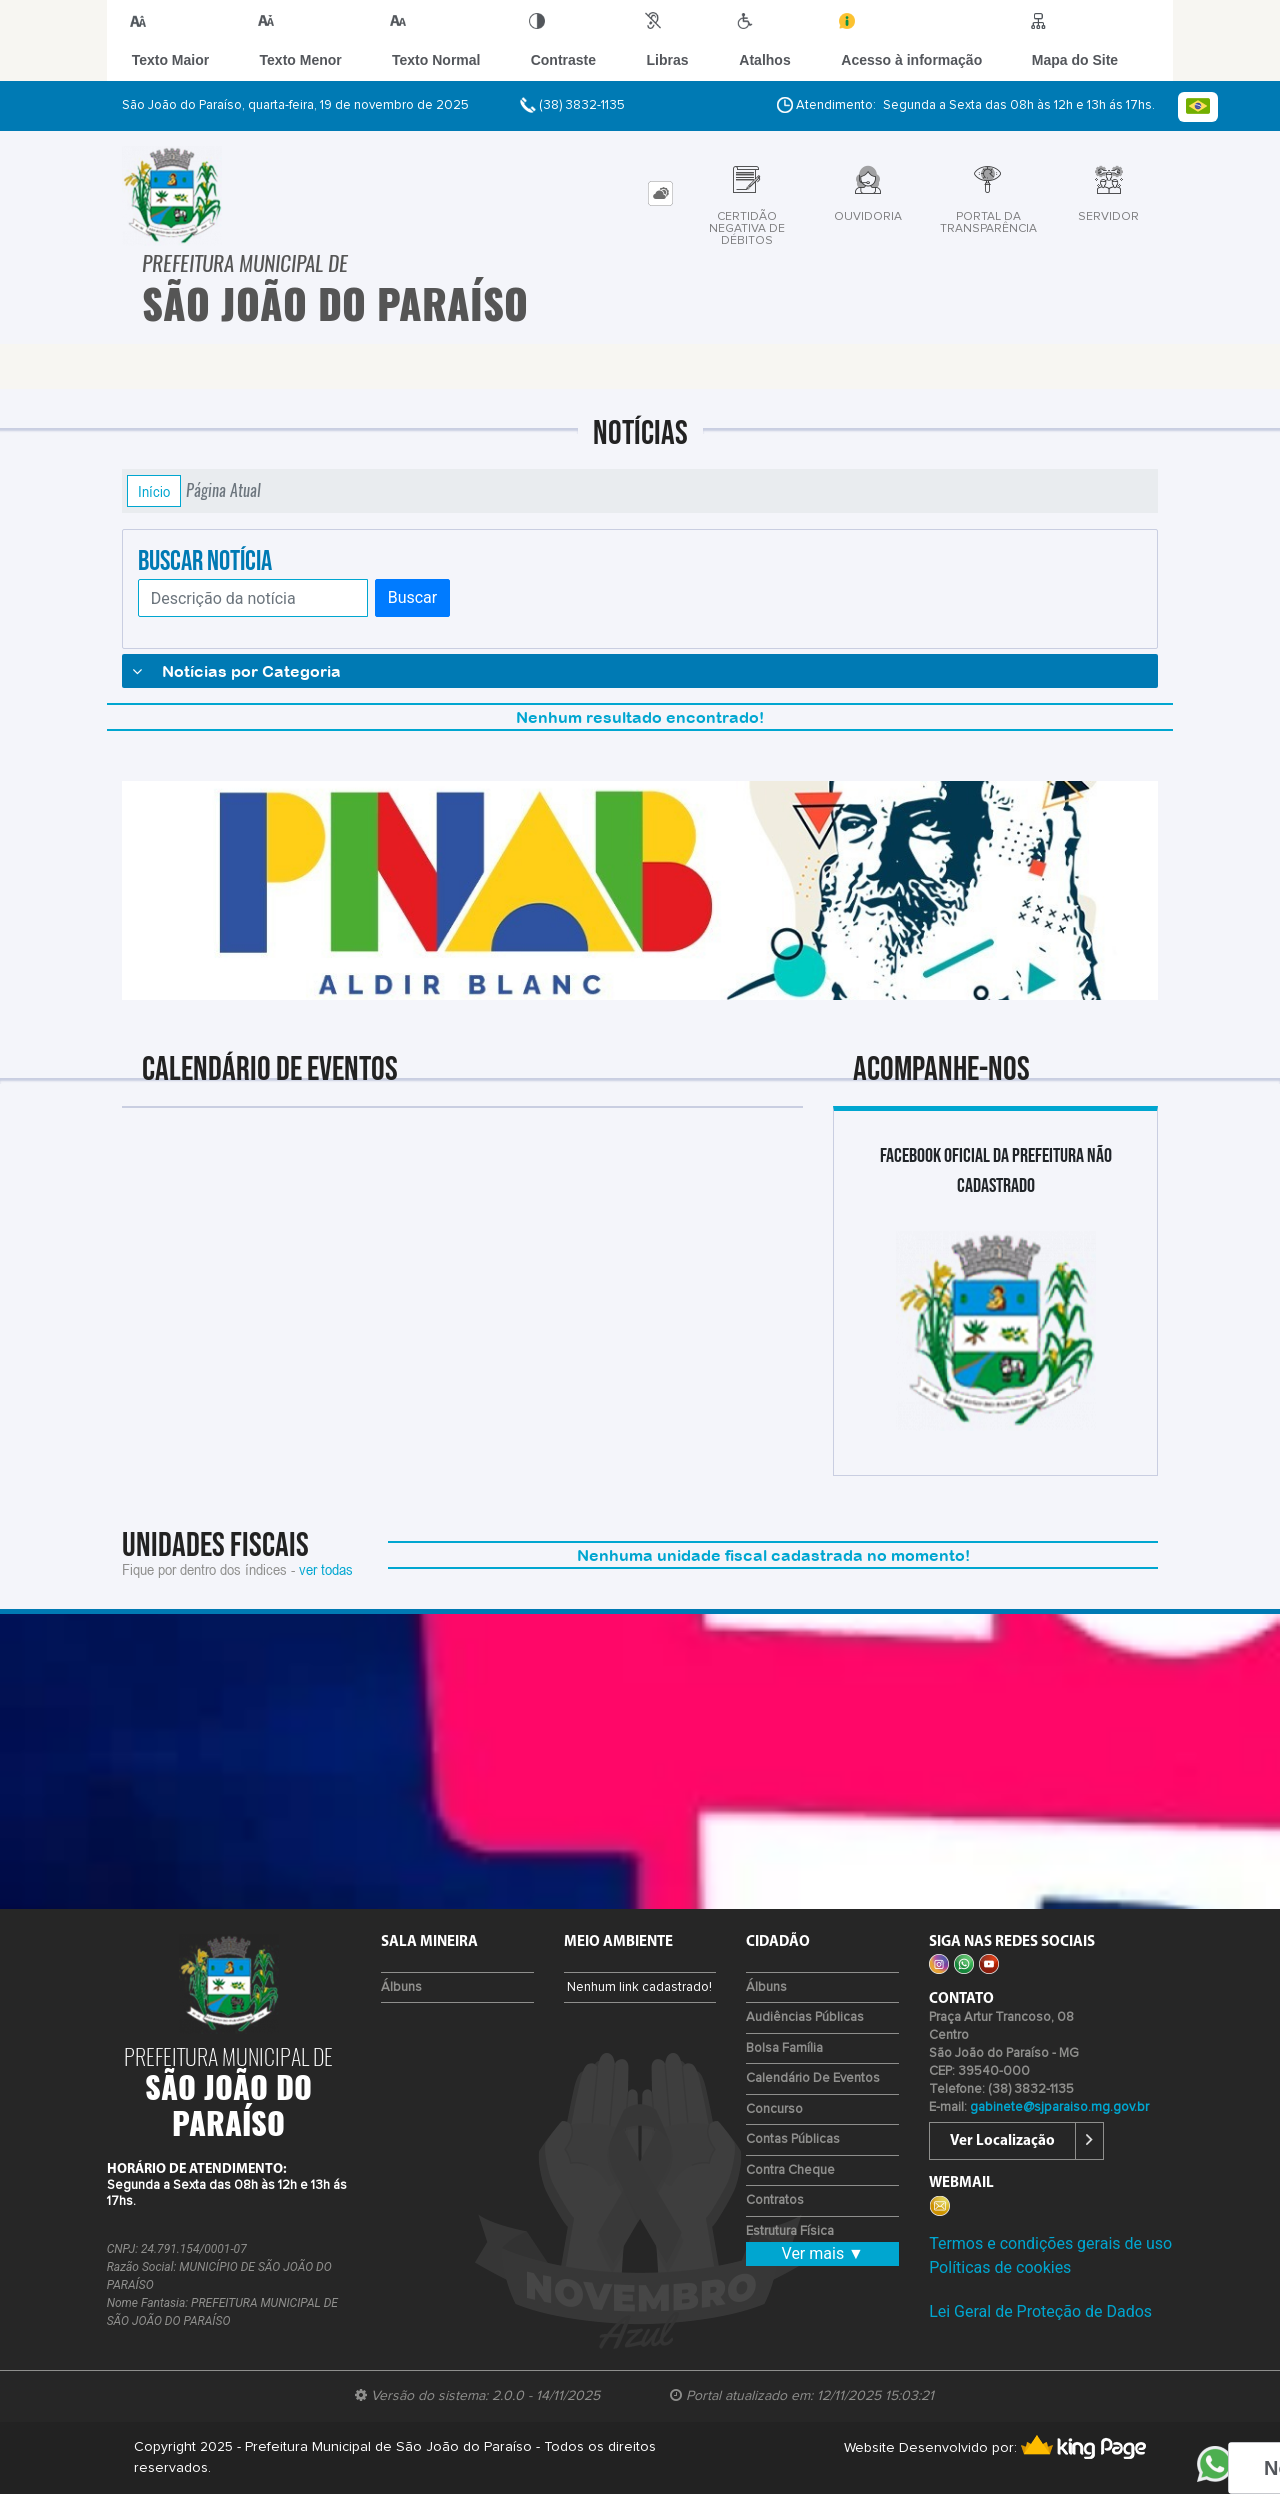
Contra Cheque (790, 2170)
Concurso (774, 2109)
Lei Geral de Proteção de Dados (1040, 2311)
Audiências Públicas (805, 2017)
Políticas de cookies (1000, 2267)
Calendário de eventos (813, 2078)
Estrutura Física (790, 2231)
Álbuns (401, 1987)
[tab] (660, 193)
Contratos (775, 2200)
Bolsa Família (784, 2048)
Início (154, 491)
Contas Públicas (793, 2139)
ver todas (326, 1569)
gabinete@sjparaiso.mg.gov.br (1059, 2107)
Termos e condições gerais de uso (1050, 2243)
